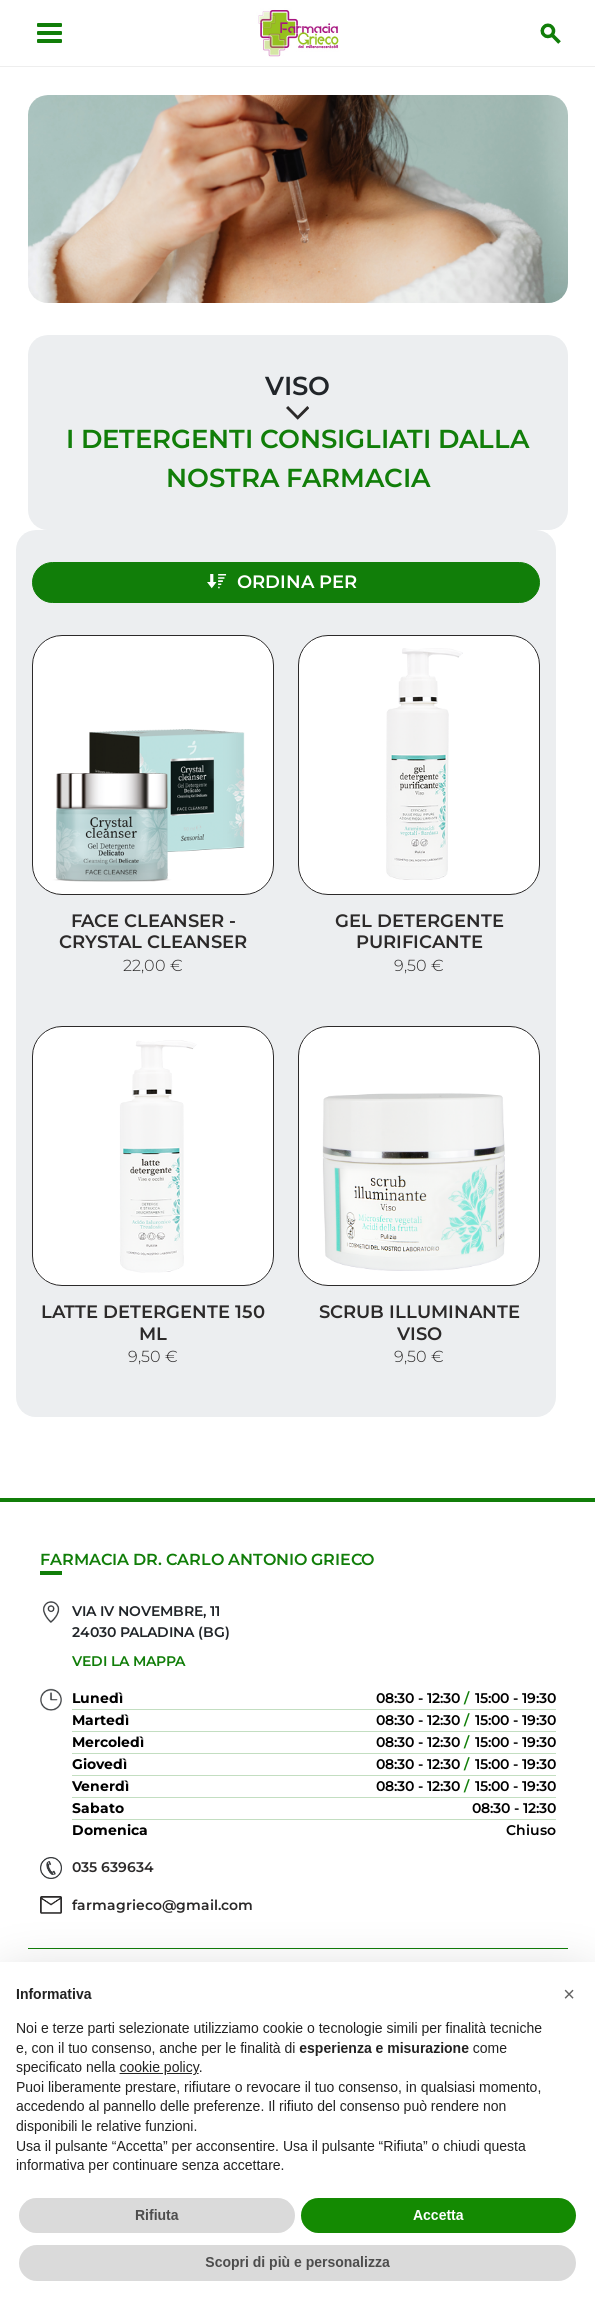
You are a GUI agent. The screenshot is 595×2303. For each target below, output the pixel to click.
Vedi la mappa (128, 1661)
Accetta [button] (438, 2215)
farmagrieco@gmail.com (162, 1905)
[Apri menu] (49, 33)
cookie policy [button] (159, 2067)
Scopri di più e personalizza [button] (297, 2262)
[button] (569, 1994)
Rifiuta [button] (157, 2215)
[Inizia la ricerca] (551, 33)
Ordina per (282, 582)
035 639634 (113, 1867)
